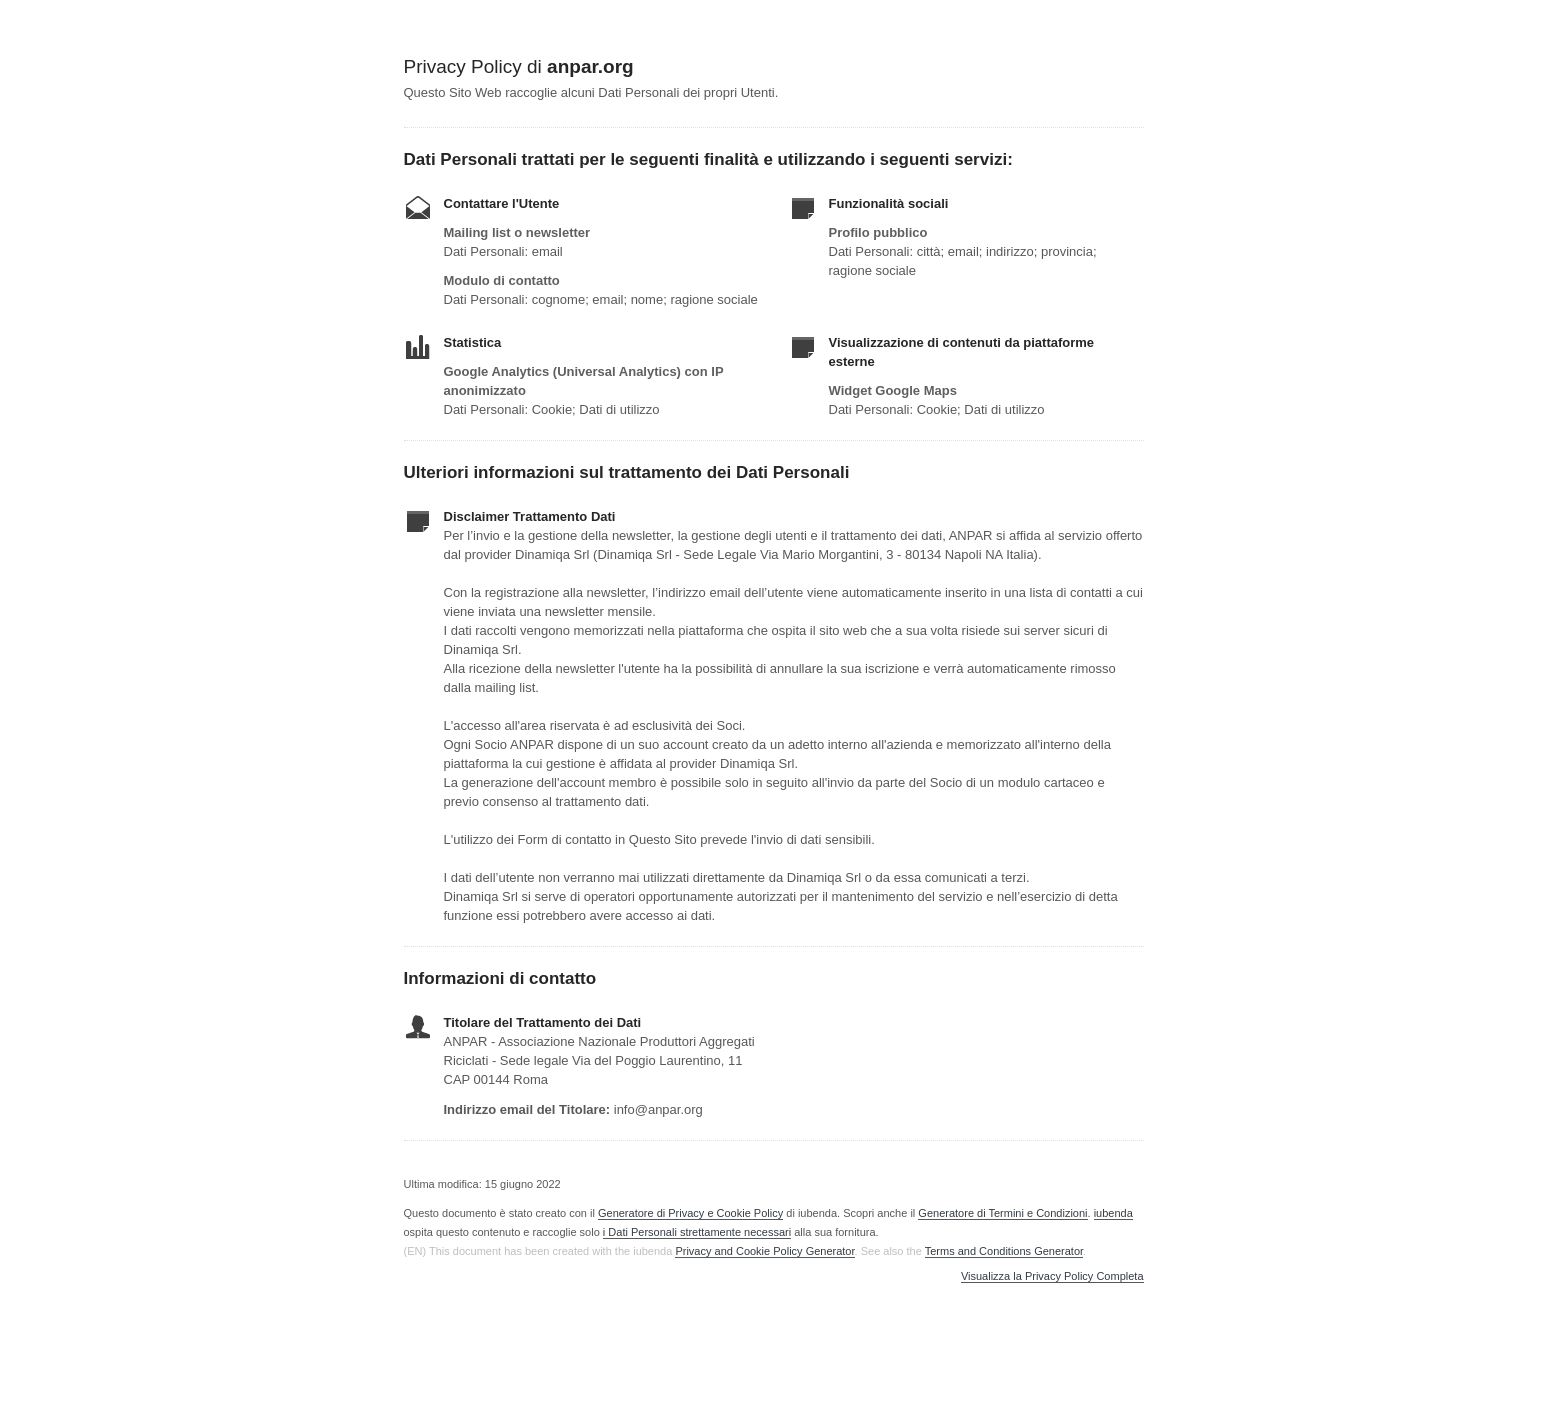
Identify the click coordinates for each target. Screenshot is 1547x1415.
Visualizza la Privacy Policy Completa (1052, 1276)
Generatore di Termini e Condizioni (1002, 1213)
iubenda (1113, 1213)
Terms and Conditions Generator (1004, 1251)
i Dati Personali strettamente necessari (697, 1232)
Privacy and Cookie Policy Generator (764, 1251)
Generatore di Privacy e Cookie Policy (690, 1213)
